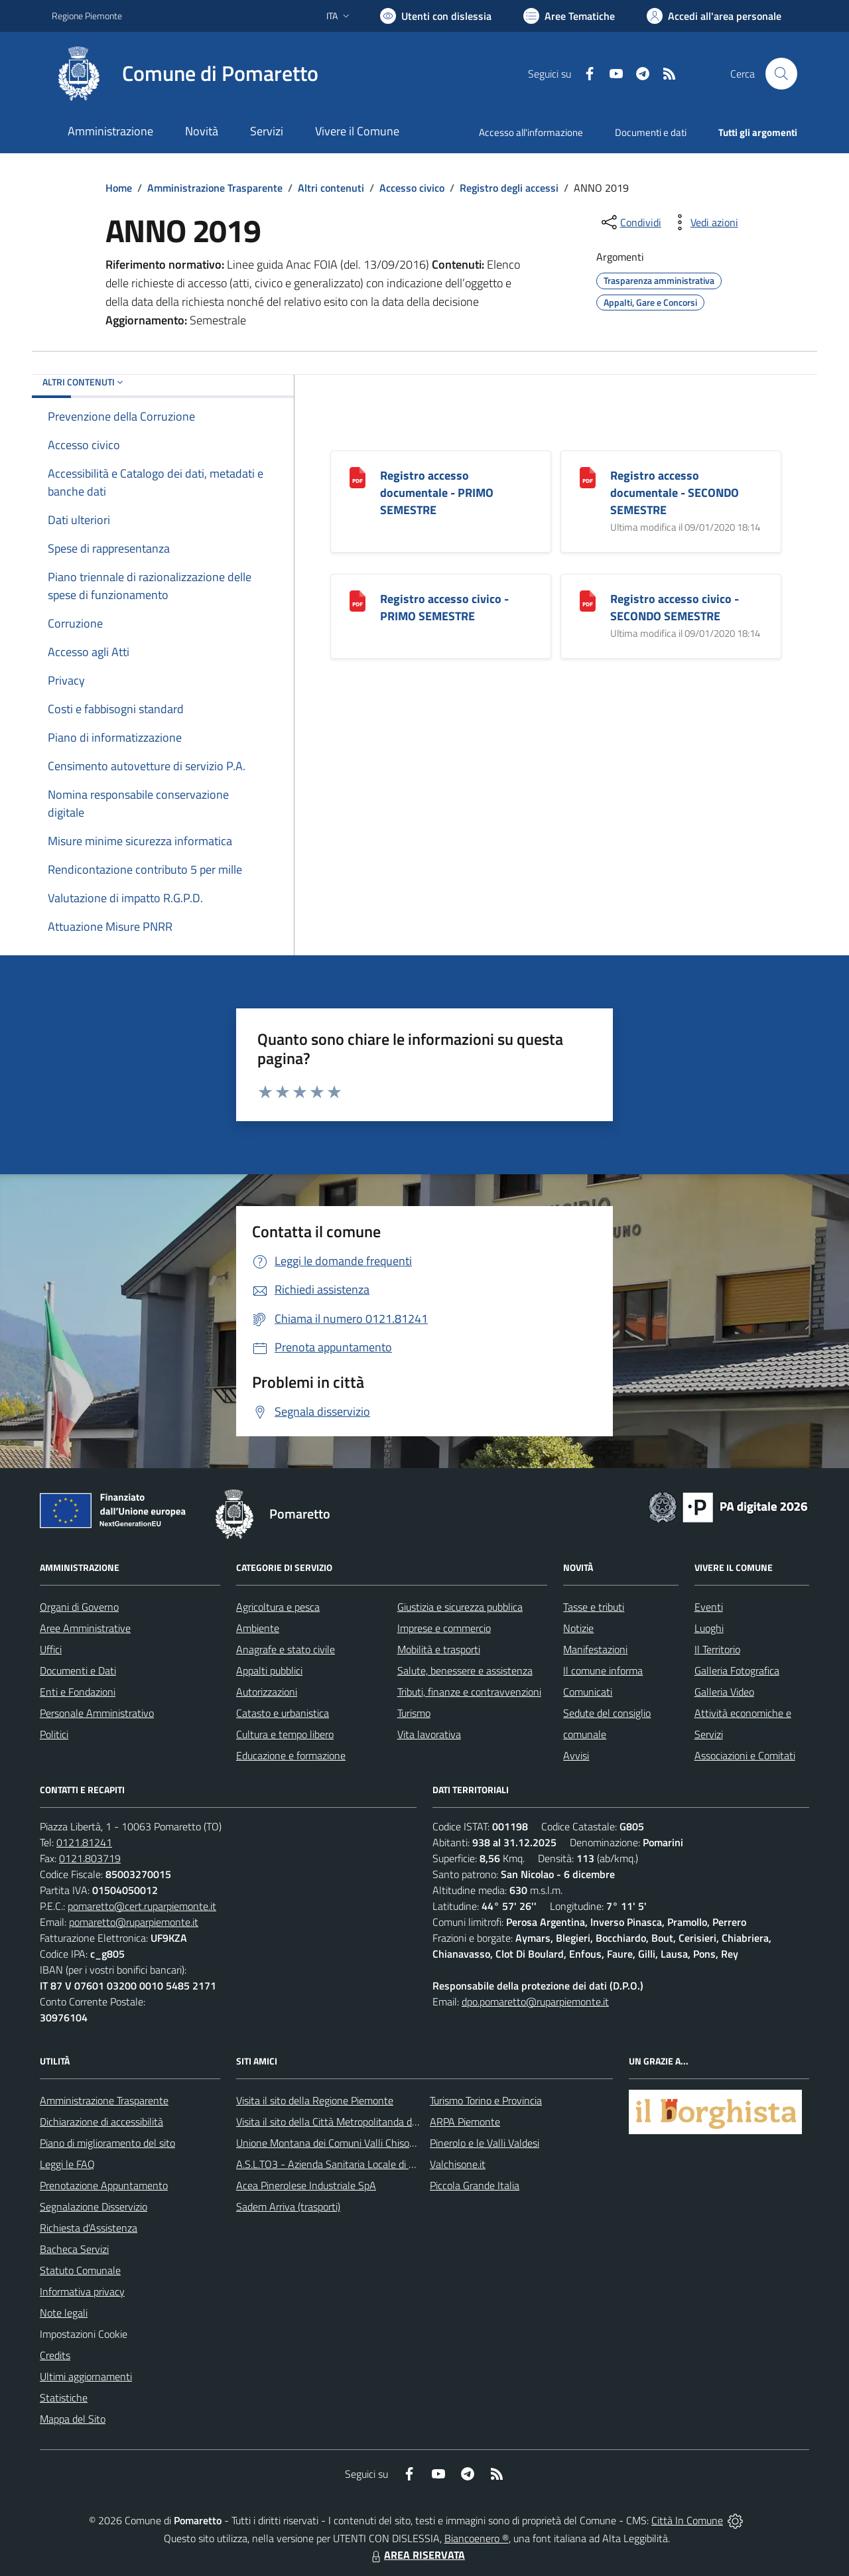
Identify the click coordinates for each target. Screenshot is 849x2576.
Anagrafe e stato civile (285, 1649)
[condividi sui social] (630, 222)
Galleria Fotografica (736, 1670)
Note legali (64, 2313)
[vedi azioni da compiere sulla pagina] (704, 222)
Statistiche (64, 2398)
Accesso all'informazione (531, 132)
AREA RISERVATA (416, 2555)
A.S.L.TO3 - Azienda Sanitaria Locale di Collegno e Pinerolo (364, 2164)
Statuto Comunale (80, 2270)
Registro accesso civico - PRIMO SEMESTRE (444, 607)
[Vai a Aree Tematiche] (569, 16)
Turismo (413, 1713)
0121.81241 (84, 1842)
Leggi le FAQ (67, 2164)
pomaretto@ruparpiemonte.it (133, 1922)
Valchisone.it (458, 2164)
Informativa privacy (82, 2291)
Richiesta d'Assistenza (88, 2228)
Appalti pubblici (269, 1670)
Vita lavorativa (429, 1734)
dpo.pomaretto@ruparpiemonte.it (535, 2001)
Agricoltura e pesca (278, 1607)
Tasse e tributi (593, 1607)
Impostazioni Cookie (83, 2334)
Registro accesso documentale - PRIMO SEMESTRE (436, 492)
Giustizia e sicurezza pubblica (460, 1607)
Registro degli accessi (509, 188)
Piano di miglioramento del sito (107, 2143)
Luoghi (709, 1628)
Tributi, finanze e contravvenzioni (469, 1692)
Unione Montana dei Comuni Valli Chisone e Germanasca (361, 2143)
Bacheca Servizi (74, 2249)
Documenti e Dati (78, 1670)
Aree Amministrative (85, 1628)
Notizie (578, 1628)
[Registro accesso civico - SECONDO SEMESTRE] (587, 600)
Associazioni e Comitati (744, 1755)
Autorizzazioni (266, 1692)
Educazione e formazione (291, 1755)
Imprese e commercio (444, 1628)
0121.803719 (90, 1858)
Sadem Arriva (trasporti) (288, 2206)
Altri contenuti (331, 188)
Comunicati (587, 1692)
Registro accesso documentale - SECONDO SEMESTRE (674, 492)
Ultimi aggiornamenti (86, 2376)
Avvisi (576, 1755)
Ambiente (257, 1628)
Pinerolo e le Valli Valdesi (484, 2143)
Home (118, 188)
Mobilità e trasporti (438, 1649)
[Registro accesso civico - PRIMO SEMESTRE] (357, 600)
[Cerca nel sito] (781, 74)
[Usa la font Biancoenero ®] (435, 16)
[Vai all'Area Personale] (714, 16)
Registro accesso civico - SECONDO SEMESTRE (674, 607)
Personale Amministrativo (97, 1713)
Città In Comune (687, 2520)
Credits (55, 2355)
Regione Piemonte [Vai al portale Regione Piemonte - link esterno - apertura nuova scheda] (87, 16)
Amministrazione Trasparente (215, 188)
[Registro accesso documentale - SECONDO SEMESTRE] (587, 477)
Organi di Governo (79, 1607)
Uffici (51, 1649)
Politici (54, 1734)
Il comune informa (603, 1670)
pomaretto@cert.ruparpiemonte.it (142, 1906)
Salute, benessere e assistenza (465, 1670)
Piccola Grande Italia (474, 2185)
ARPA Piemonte (465, 2122)
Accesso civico (411, 188)
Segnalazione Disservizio (93, 2206)
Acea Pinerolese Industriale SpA (306, 2185)
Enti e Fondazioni (77, 1692)
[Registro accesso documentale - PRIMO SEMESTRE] (357, 477)
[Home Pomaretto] (185, 73)
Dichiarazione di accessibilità (101, 2122)
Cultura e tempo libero (285, 1734)
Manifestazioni (595, 1649)
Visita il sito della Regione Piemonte (314, 2100)
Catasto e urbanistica (282, 1713)
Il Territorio (717, 1649)
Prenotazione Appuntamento (104, 2185)
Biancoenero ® (476, 2538)
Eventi (708, 1607)
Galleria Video (724, 1692)
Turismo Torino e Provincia (486, 2100)
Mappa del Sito (72, 2419)
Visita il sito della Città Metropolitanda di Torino (339, 2122)
